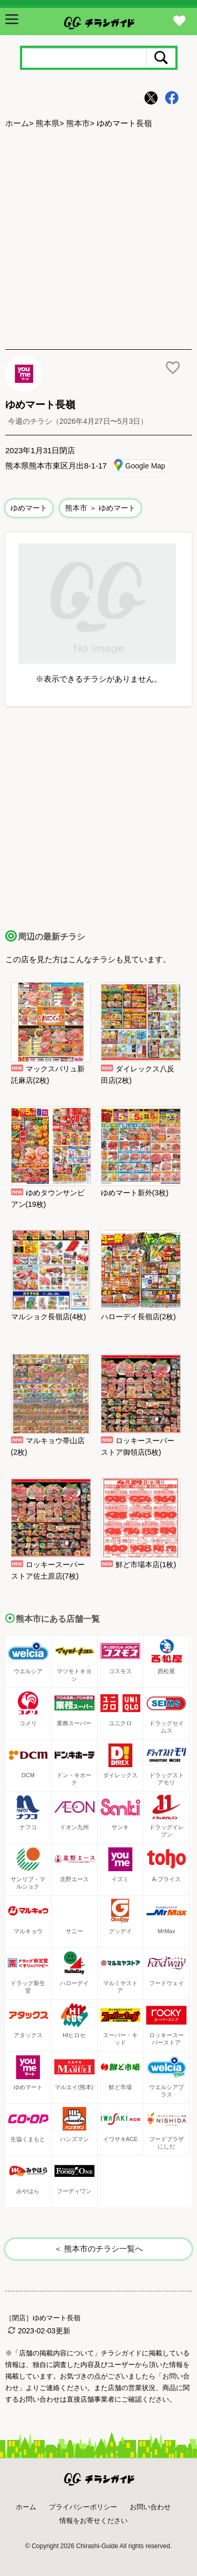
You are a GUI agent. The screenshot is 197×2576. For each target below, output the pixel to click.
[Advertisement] (98, 240)
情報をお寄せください (93, 2521)
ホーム (17, 123)
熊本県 (47, 123)
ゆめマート (29, 508)
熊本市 (78, 123)
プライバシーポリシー (83, 2507)
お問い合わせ (150, 2507)
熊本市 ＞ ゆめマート (100, 508)
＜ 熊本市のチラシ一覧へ (98, 2248)
